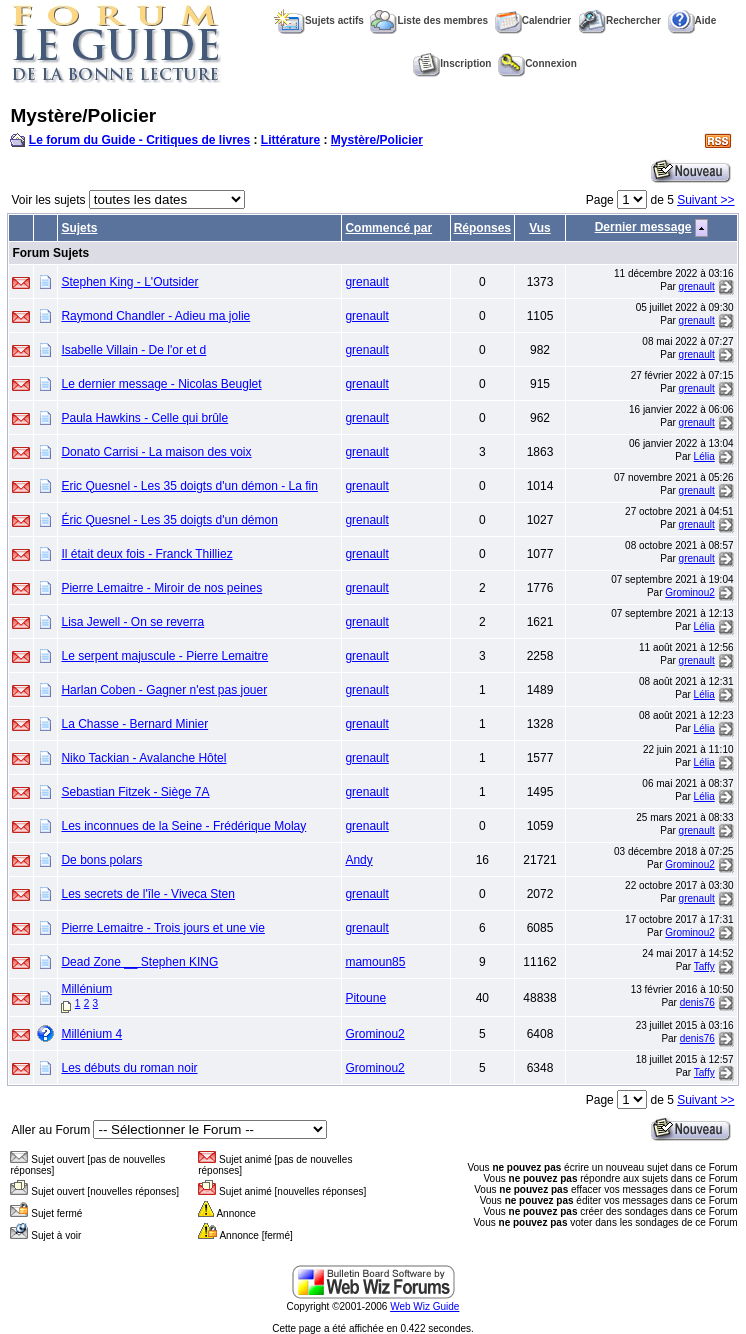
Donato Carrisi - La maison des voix (156, 452)
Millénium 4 (91, 1034)
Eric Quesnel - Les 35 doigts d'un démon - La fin (189, 486)
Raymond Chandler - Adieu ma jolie (155, 316)
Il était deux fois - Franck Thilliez (146, 554)
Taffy (704, 966)
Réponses (482, 228)
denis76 (697, 1002)
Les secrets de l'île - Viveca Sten (148, 894)
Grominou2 (689, 592)
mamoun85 (375, 962)
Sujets (79, 228)
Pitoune (365, 998)
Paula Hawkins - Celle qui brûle (144, 418)
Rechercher (619, 20)
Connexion (537, 63)
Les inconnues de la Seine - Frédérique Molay (183, 826)
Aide (692, 20)
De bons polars (101, 860)
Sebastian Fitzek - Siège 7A (135, 792)
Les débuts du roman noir (129, 1068)
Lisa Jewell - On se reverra (132, 622)
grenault (366, 282)
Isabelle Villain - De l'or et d (133, 350)
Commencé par (388, 228)
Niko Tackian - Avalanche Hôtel (143, 758)
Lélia (704, 456)
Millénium (86, 989)
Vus (540, 228)
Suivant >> (705, 200)
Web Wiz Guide (424, 1306)
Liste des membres (429, 20)
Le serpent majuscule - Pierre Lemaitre (164, 656)
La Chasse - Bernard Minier (134, 724)
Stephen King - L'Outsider (129, 282)
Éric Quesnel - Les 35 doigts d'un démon (169, 520)
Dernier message (643, 227)
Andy (358, 860)
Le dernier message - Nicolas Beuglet (161, 384)
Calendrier (533, 20)
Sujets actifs (319, 20)
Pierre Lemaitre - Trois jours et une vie (162, 928)
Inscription (452, 63)
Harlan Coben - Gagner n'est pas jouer (164, 690)
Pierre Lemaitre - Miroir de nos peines (161, 588)
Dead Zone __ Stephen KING (139, 962)
